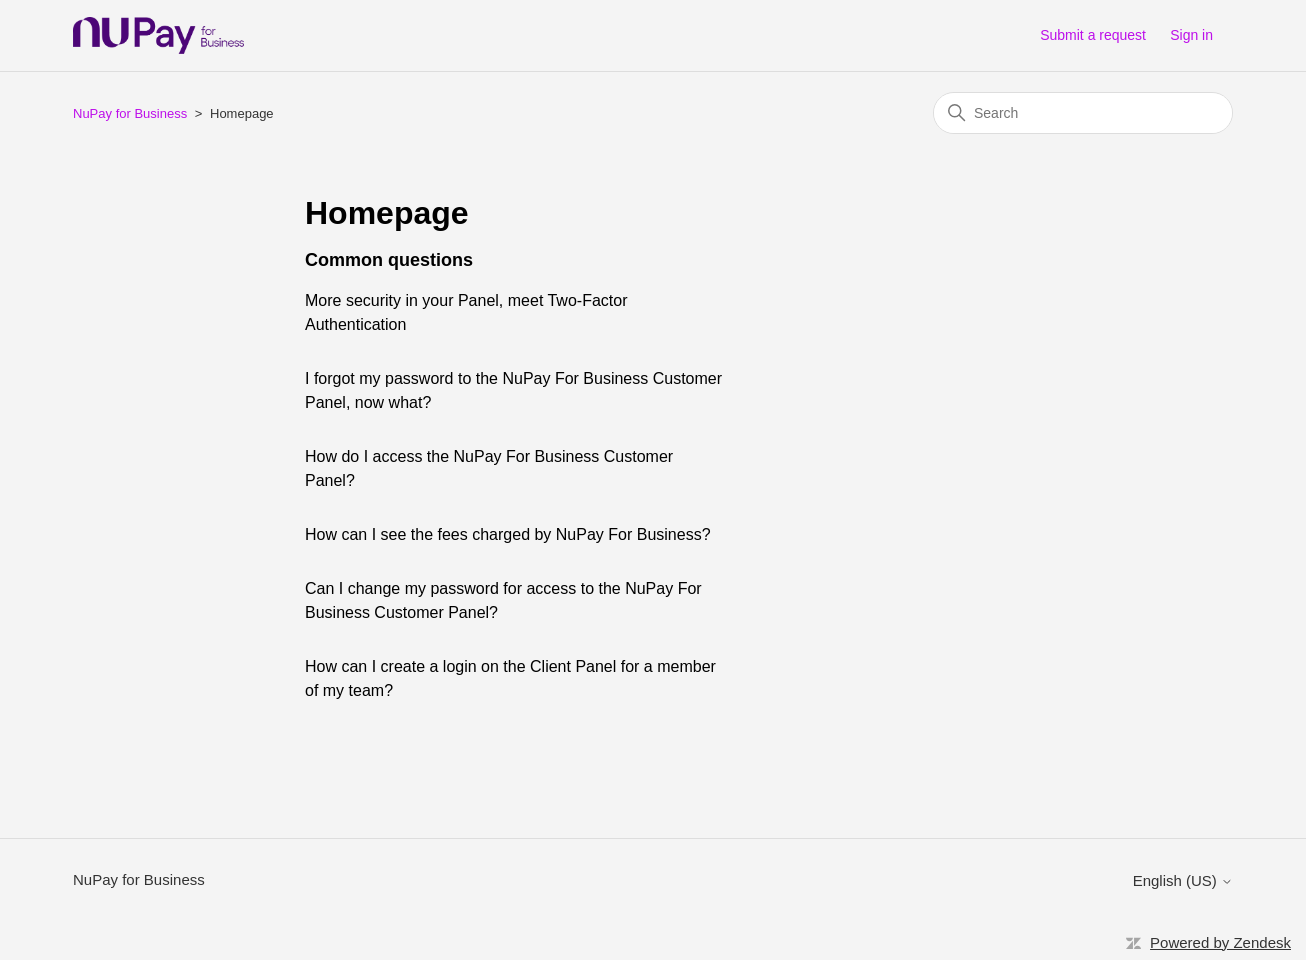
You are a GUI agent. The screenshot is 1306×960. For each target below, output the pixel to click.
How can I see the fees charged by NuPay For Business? (508, 534)
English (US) (1183, 880)
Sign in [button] (1191, 35)
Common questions (389, 260)
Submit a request (1093, 35)
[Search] (1083, 113)
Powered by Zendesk (1220, 942)
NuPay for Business (130, 113)
